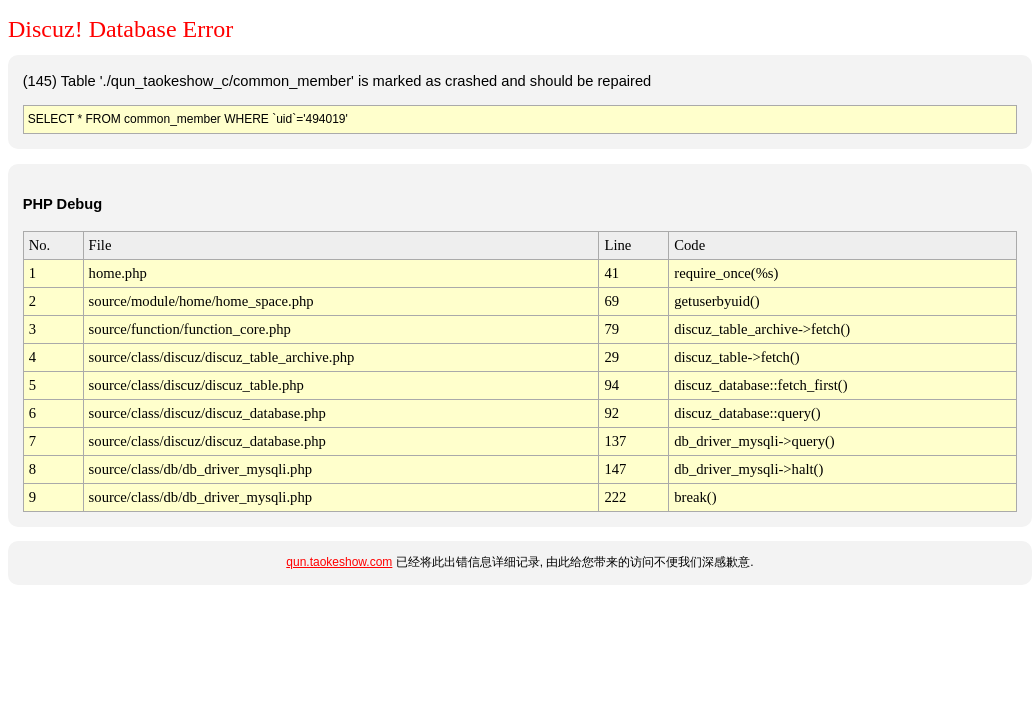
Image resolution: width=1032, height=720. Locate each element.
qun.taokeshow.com (339, 562)
